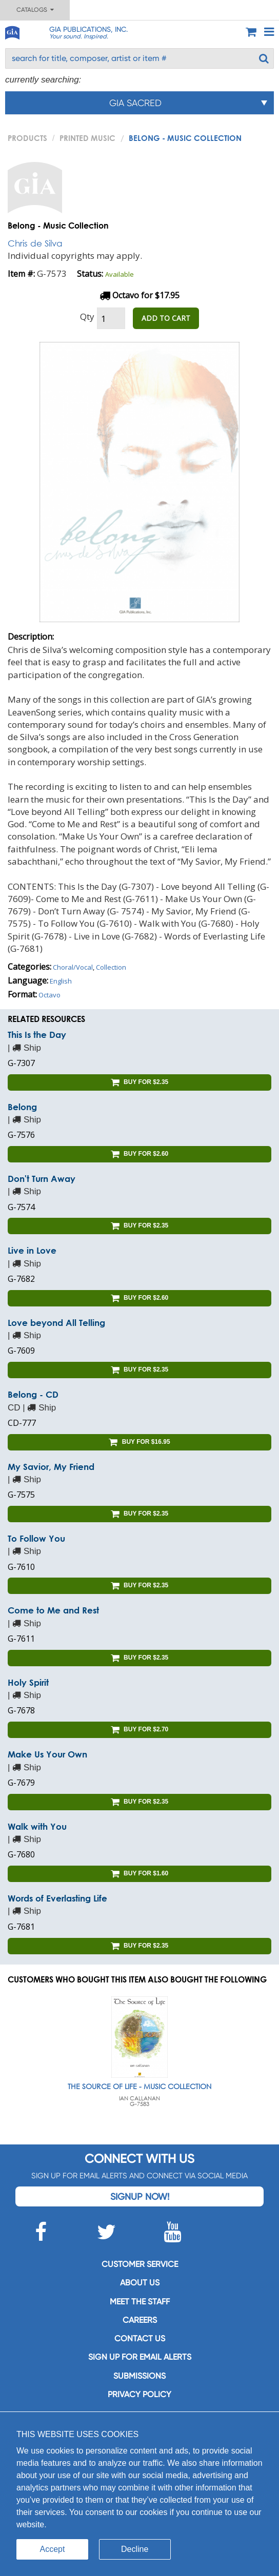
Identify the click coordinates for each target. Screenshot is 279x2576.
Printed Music (87, 137)
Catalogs (35, 9)
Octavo (49, 994)
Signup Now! (139, 2196)
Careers (140, 2320)
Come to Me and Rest (53, 1610)
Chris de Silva (35, 243)
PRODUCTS (27, 137)
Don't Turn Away (41, 1178)
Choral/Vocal (73, 967)
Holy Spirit (28, 1682)
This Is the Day (37, 1034)
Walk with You (37, 1826)
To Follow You (36, 1538)
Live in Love (32, 1250)
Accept (52, 2549)
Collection (111, 967)
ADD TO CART (166, 318)
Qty (87, 316)
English (61, 981)
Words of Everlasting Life (57, 1898)
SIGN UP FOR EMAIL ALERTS (139, 2357)
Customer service (140, 2264)
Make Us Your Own (47, 1754)
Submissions (139, 2376)
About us (140, 2282)
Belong (22, 1107)
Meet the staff (140, 2301)
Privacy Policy (139, 2394)
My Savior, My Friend (51, 1466)
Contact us (139, 2338)
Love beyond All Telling (56, 1322)
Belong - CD (33, 1394)
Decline (134, 2549)
